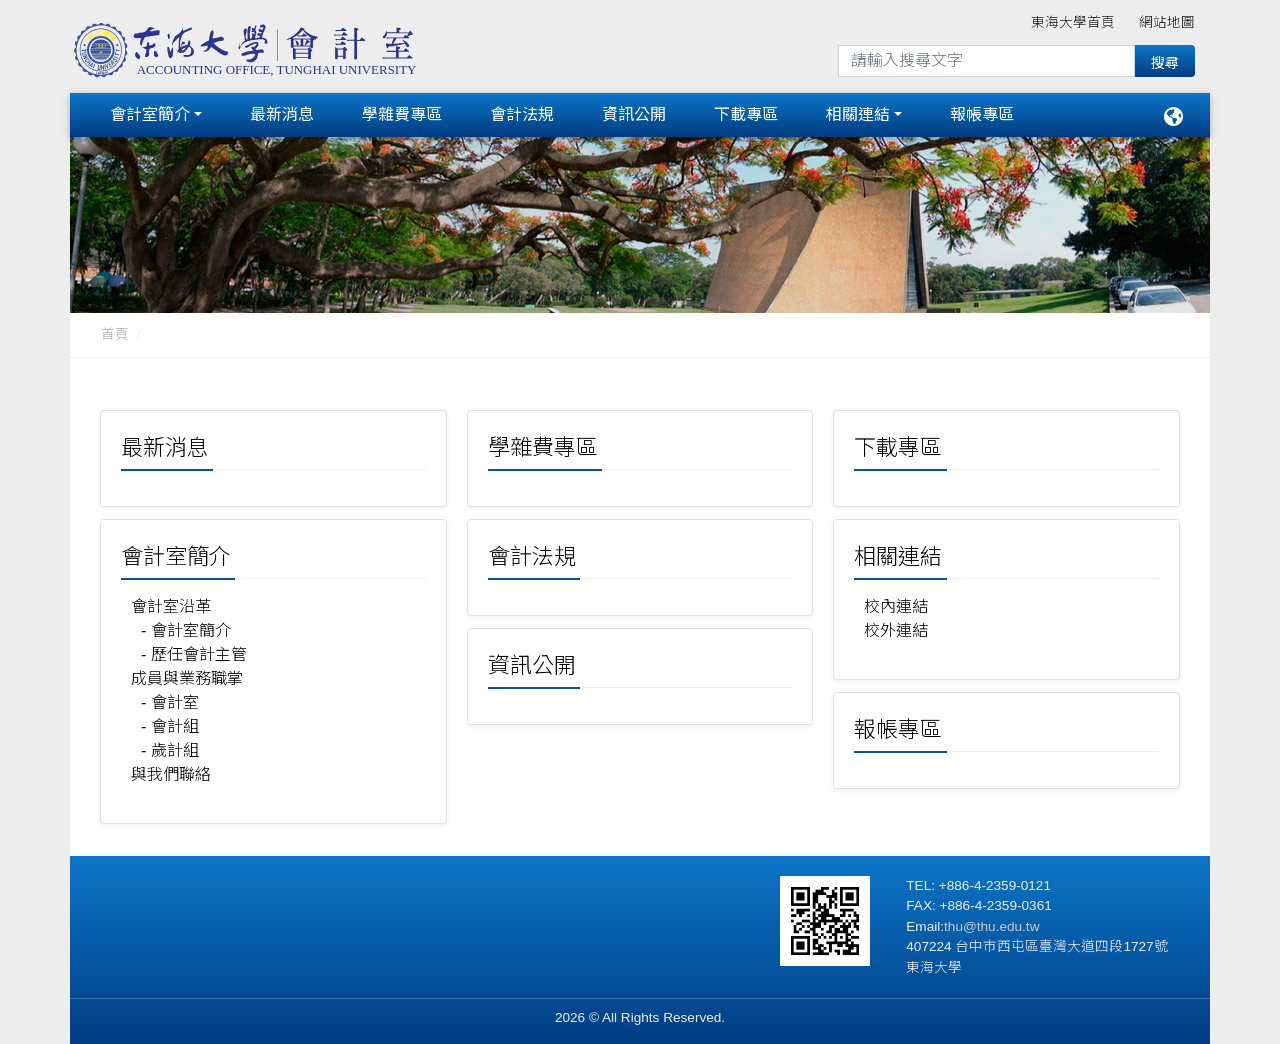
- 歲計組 (170, 746)
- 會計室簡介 (186, 626)
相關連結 (858, 112)
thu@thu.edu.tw (991, 922)
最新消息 (282, 112)
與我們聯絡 (171, 770)
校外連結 (896, 626)
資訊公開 (634, 112)
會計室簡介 (150, 112)
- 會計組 (170, 722)
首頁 (115, 330)
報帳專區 (982, 112)
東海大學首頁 (1073, 22)
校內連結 (896, 602)
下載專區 (746, 112)
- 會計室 (170, 698)
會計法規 (522, 112)
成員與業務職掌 (187, 674)
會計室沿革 (171, 602)
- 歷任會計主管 (194, 650)
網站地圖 (1167, 22)
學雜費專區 (402, 112)
